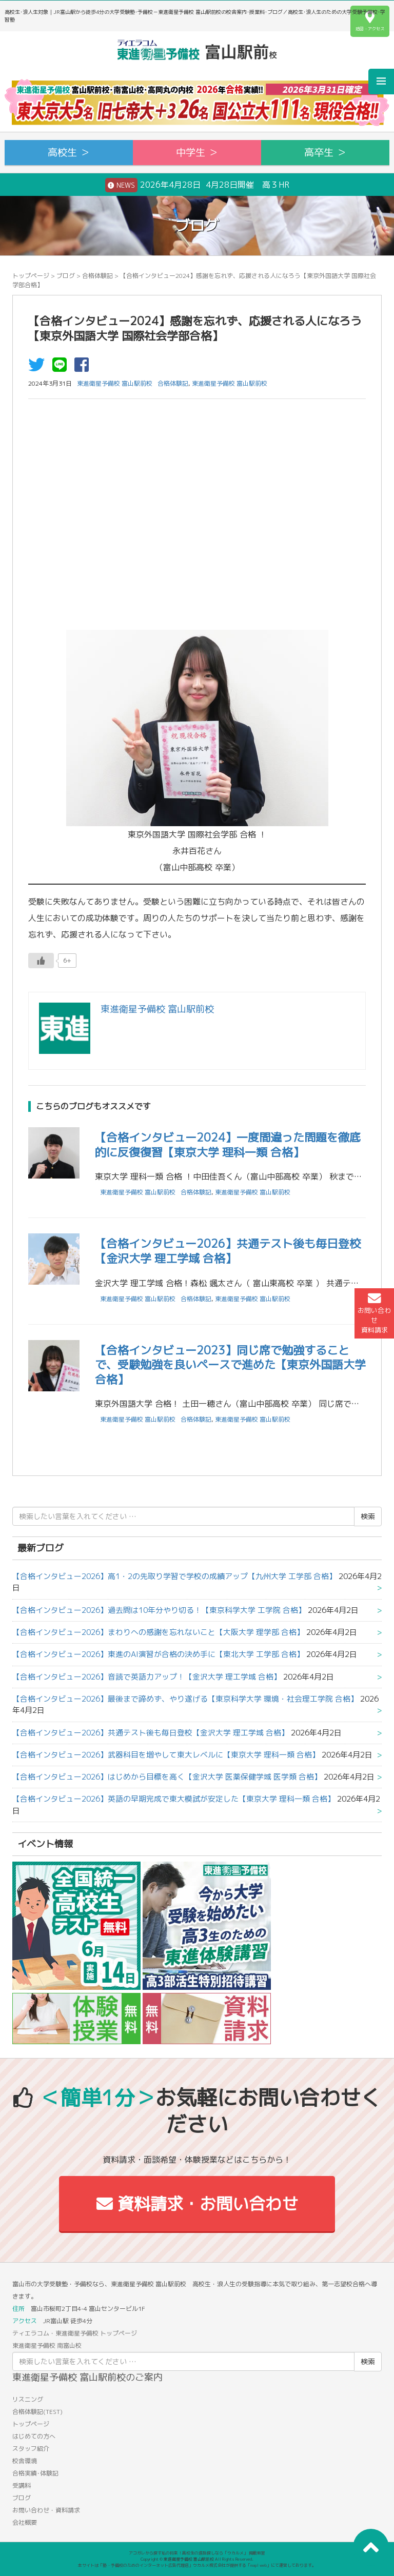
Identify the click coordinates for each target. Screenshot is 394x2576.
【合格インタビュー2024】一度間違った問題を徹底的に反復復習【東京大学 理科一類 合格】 (228, 1144)
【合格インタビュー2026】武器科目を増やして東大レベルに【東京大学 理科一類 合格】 (166, 1754)
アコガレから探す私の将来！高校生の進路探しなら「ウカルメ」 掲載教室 (197, 2553)
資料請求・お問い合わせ (197, 2203)
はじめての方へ (33, 2436)
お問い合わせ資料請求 (374, 1313)
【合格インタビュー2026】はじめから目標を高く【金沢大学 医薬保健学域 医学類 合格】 (167, 1776)
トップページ (30, 275)
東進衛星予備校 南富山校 (47, 2345)
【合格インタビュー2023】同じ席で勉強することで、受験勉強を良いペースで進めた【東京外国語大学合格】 (230, 1364)
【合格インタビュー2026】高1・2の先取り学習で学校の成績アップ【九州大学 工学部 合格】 (174, 1576)
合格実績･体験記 (35, 2473)
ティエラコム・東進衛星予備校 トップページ (74, 2333)
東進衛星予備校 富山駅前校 (229, 383)
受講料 (21, 2485)
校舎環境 (24, 2461)
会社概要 (24, 2522)
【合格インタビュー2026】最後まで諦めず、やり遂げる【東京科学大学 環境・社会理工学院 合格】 (185, 1698)
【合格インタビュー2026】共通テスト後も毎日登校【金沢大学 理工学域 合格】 (228, 1250)
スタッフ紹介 (30, 2448)
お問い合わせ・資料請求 (46, 2510)
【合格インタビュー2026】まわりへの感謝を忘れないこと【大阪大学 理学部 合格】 (158, 1632)
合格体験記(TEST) (37, 2411)
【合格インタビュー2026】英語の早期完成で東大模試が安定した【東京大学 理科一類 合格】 (173, 1798)
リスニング (27, 2399)
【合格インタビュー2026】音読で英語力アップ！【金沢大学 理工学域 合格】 (146, 1676)
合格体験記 (97, 275)
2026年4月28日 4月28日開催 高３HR (197, 185)
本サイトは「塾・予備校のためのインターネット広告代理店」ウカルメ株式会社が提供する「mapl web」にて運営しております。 (197, 2565)
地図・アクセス (370, 21)
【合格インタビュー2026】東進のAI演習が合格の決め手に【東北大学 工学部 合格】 (158, 1654)
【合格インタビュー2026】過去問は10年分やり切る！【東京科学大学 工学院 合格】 (159, 1610)
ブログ (65, 275)
